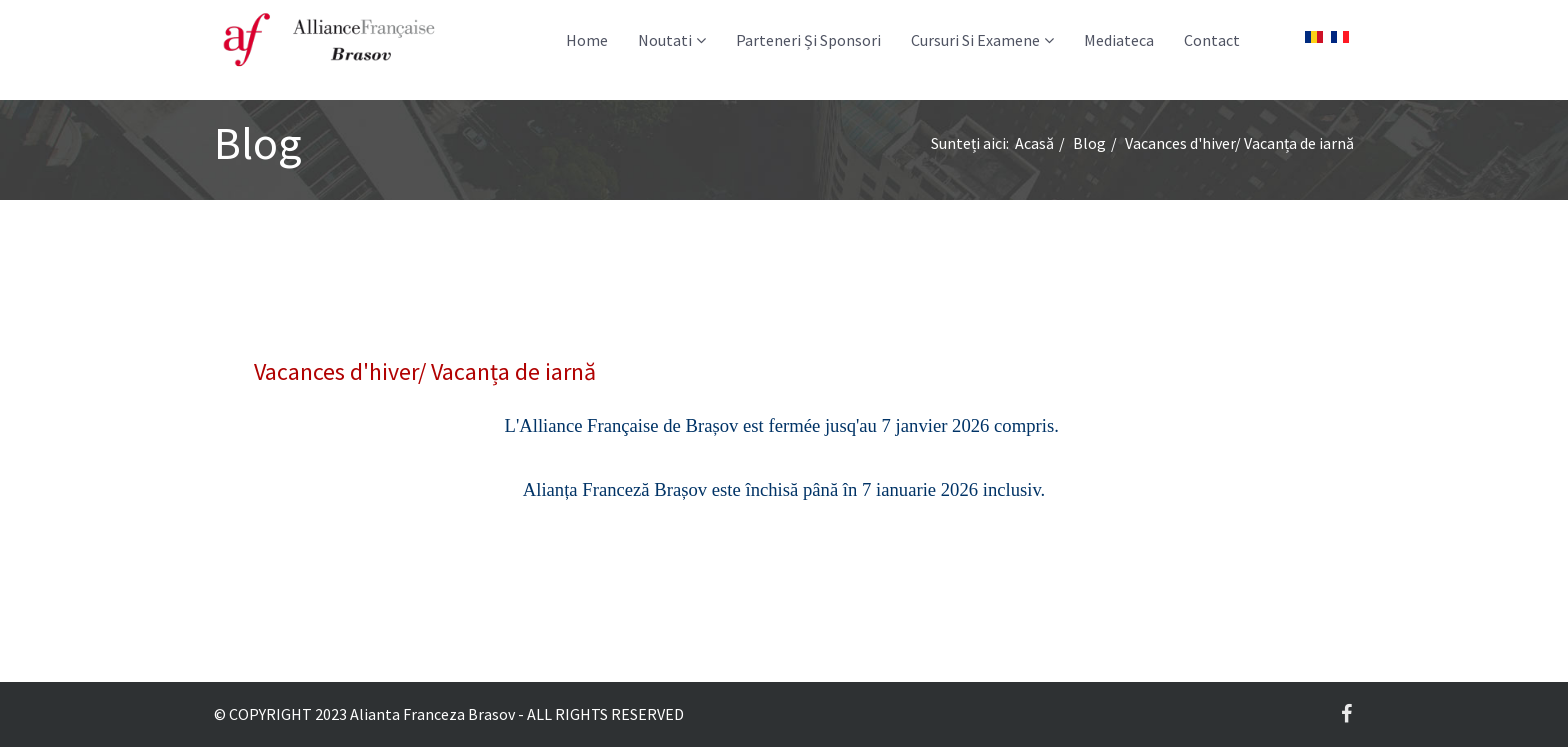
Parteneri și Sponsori (808, 40)
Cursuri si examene (975, 40)
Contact (1212, 40)
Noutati (665, 40)
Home (587, 40)
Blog (1089, 143)
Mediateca (1119, 40)
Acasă (1034, 143)
